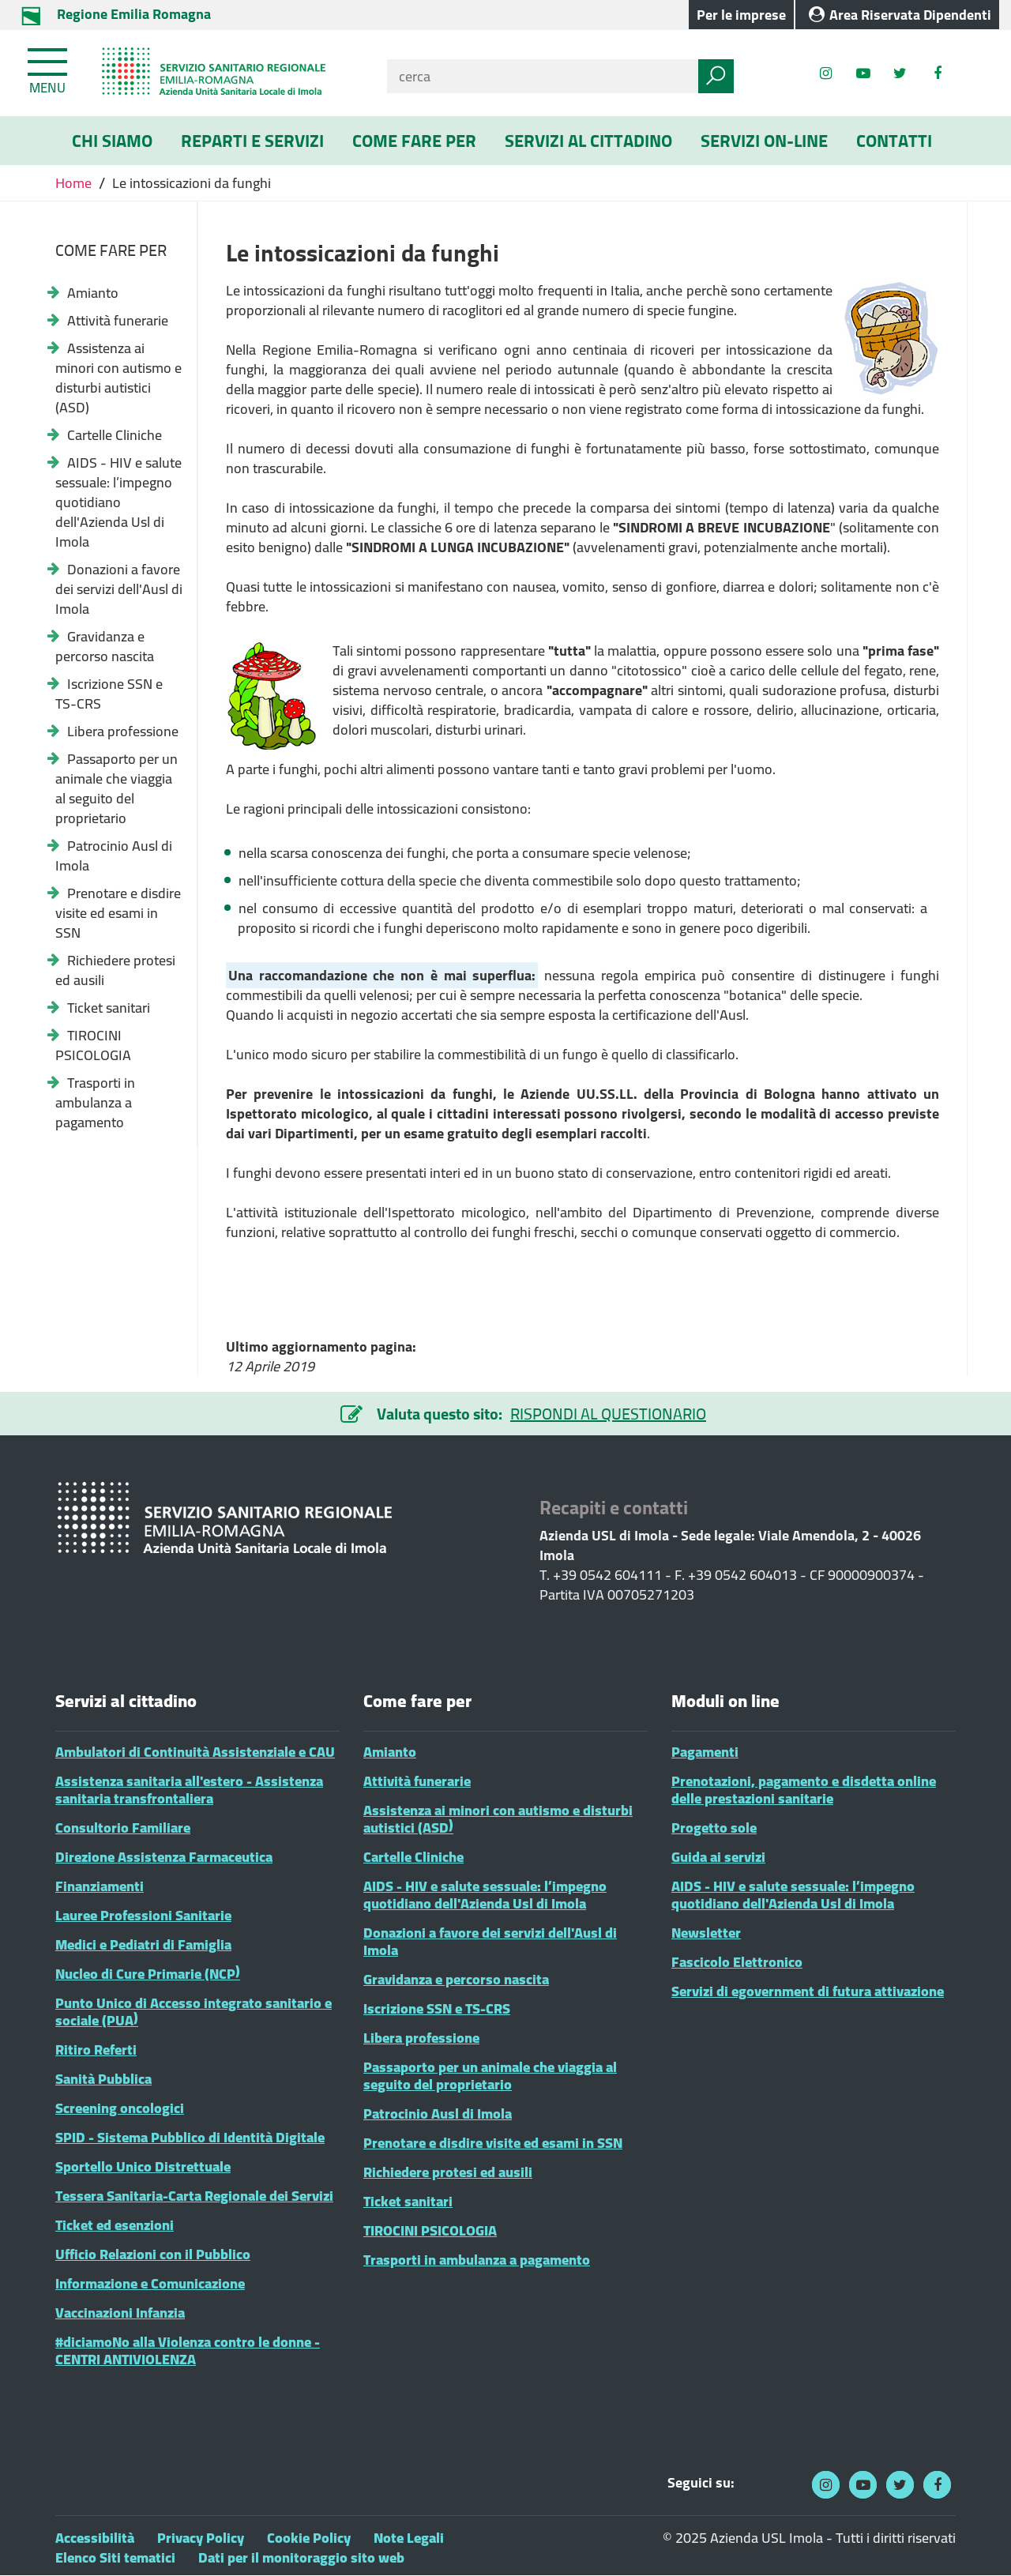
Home (75, 183)
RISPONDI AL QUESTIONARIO (608, 1413)
